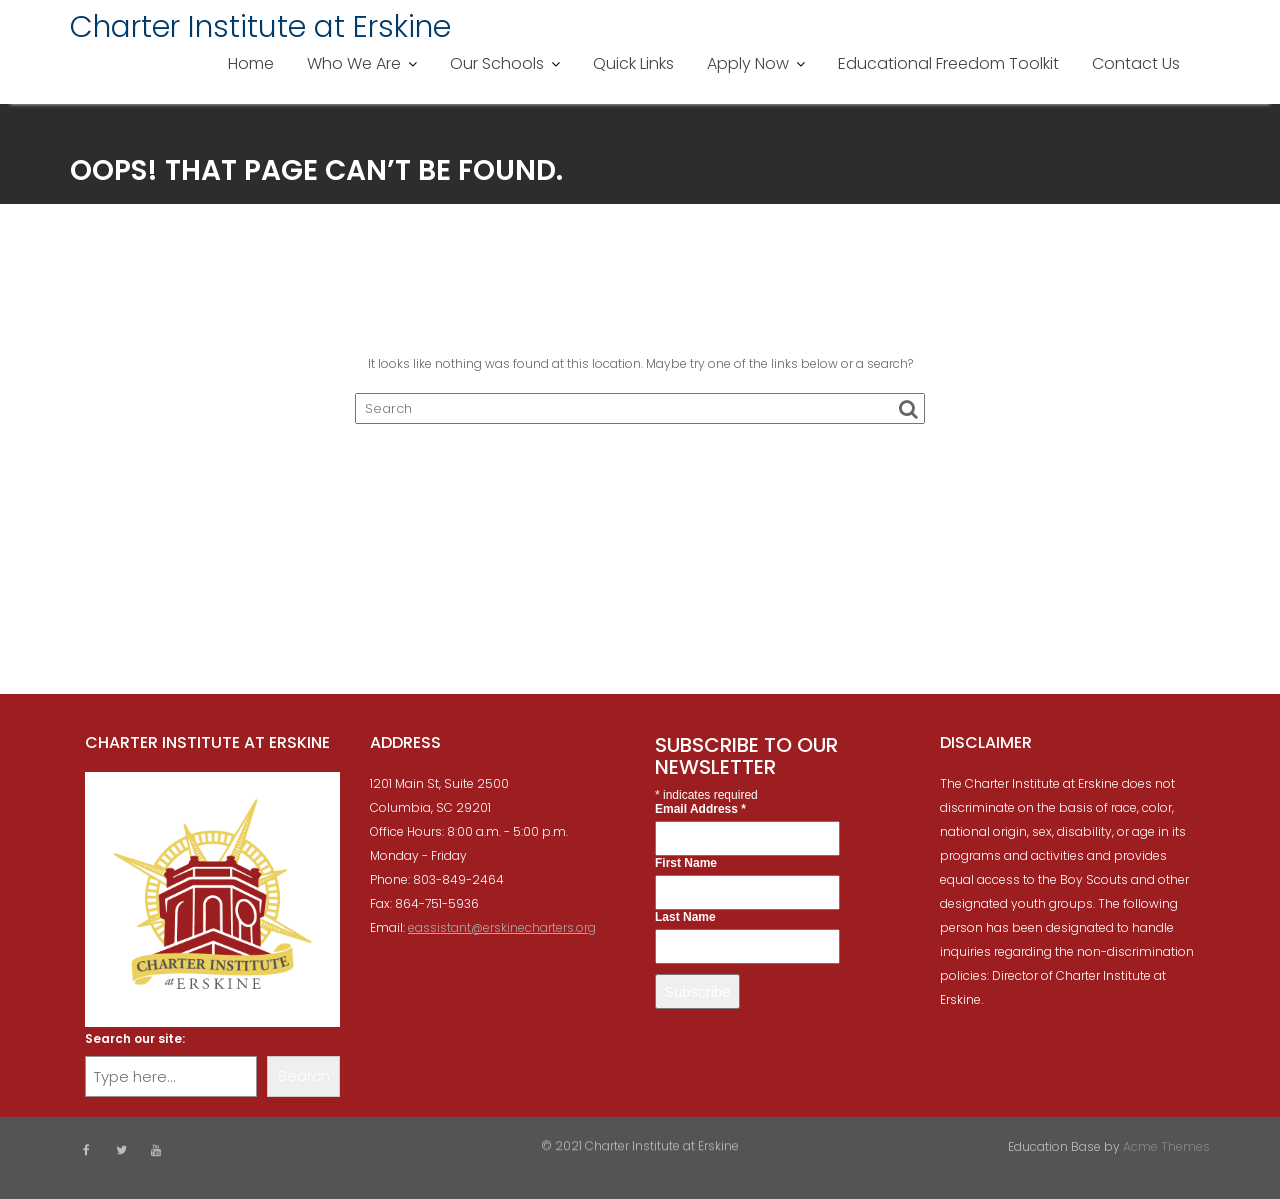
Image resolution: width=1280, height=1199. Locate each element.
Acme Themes (1166, 1145)
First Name (686, 863)
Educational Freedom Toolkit (948, 63)
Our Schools (497, 63)
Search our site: (135, 1038)
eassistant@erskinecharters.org (502, 927)
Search (304, 1075)
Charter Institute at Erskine (260, 27)
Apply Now (748, 63)
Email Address (700, 809)
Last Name (685, 917)
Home (251, 63)
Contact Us (1136, 63)
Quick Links (633, 63)
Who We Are (354, 63)
